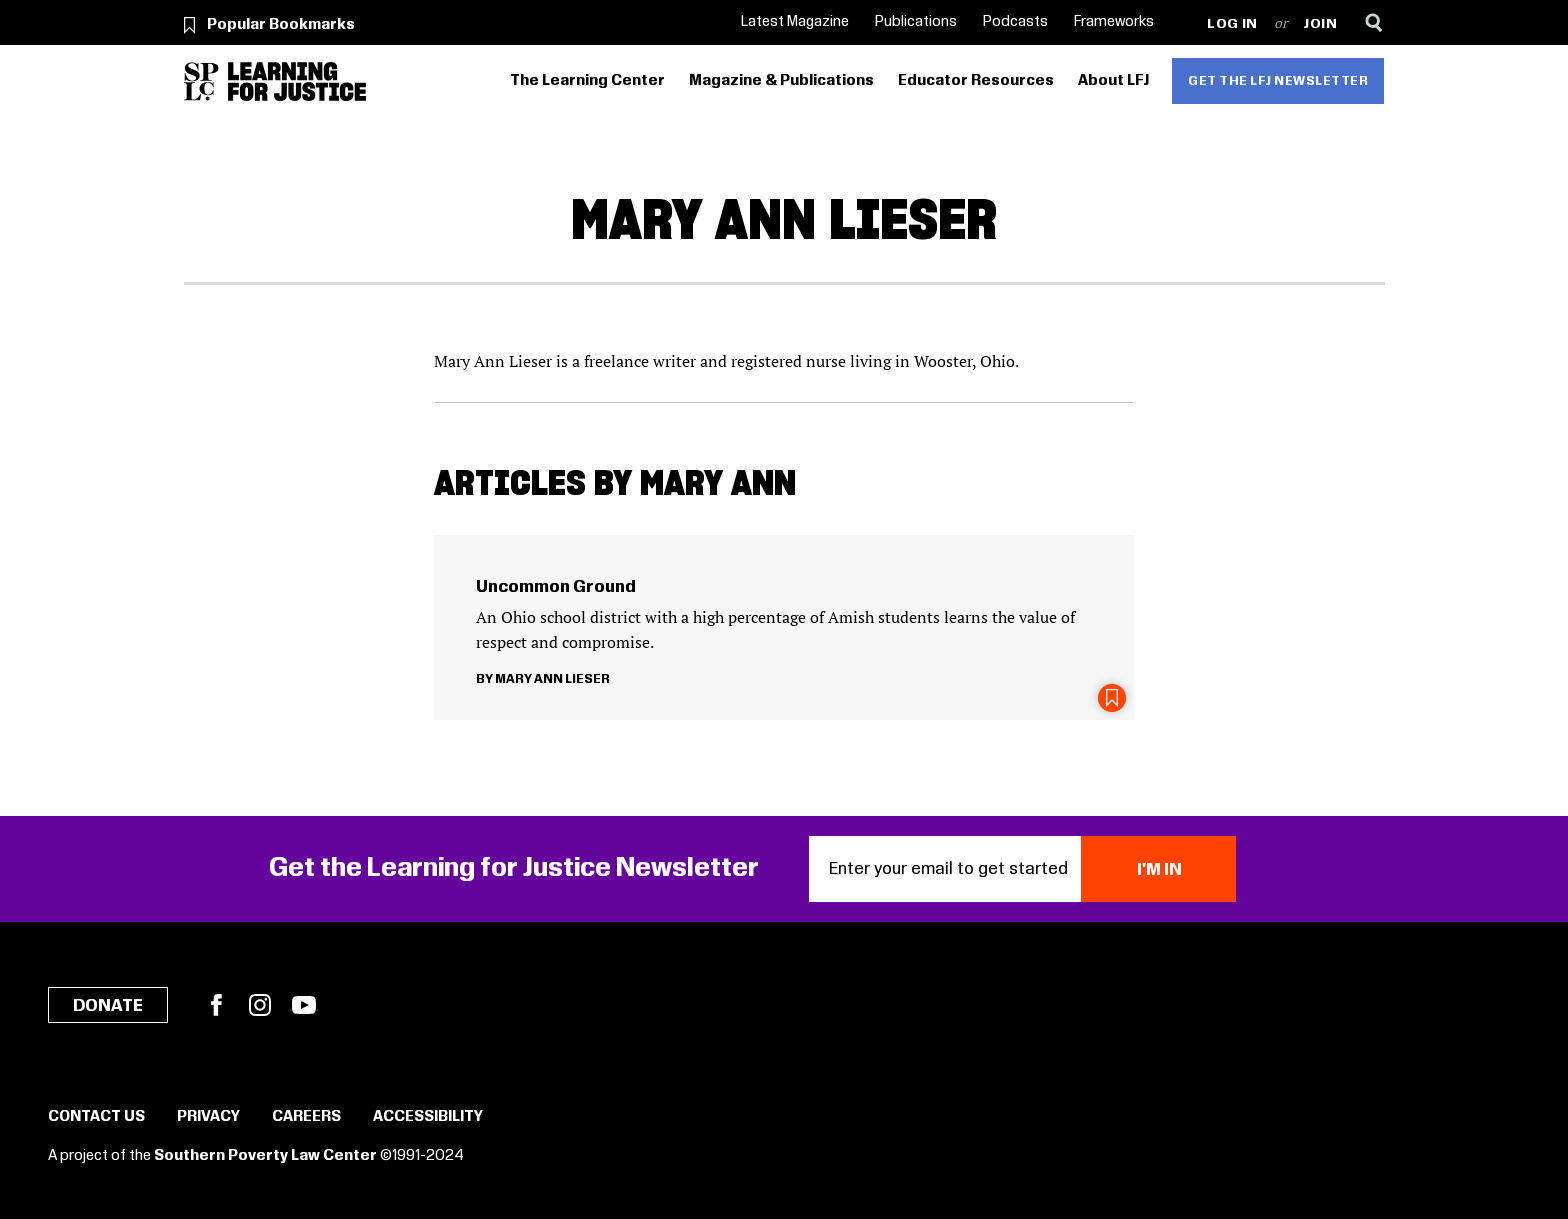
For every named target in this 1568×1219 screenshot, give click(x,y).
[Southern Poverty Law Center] (201, 81)
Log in (1232, 24)
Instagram (260, 1005)
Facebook (216, 1005)
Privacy (208, 1117)
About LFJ (1113, 81)
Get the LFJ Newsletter (1278, 81)
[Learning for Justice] (297, 81)
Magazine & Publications (781, 81)
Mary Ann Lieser (552, 679)
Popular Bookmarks (281, 25)
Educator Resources (976, 81)
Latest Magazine (795, 22)
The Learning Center (587, 81)
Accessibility (428, 1117)
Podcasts (1015, 22)
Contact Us (96, 1117)
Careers (306, 1117)
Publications (916, 22)
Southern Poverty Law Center (265, 1156)
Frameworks (1114, 22)
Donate (108, 1006)
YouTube (304, 1005)
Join (1320, 24)
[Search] (1374, 22)
